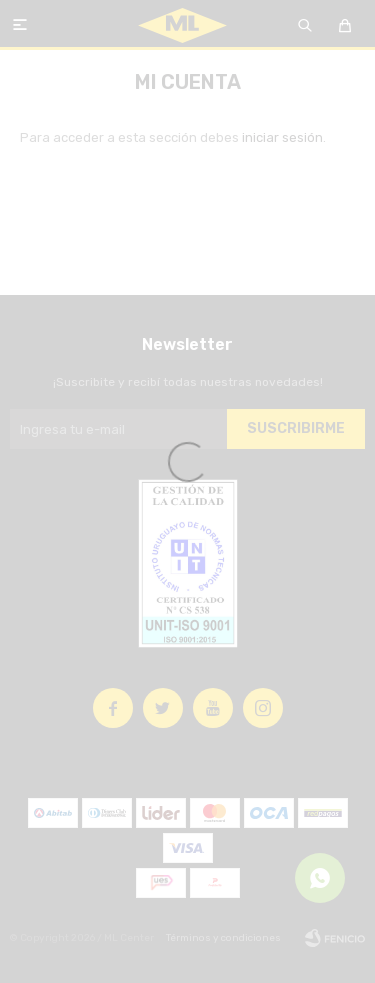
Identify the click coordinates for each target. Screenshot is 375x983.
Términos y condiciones (223, 938)
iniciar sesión (282, 137)
